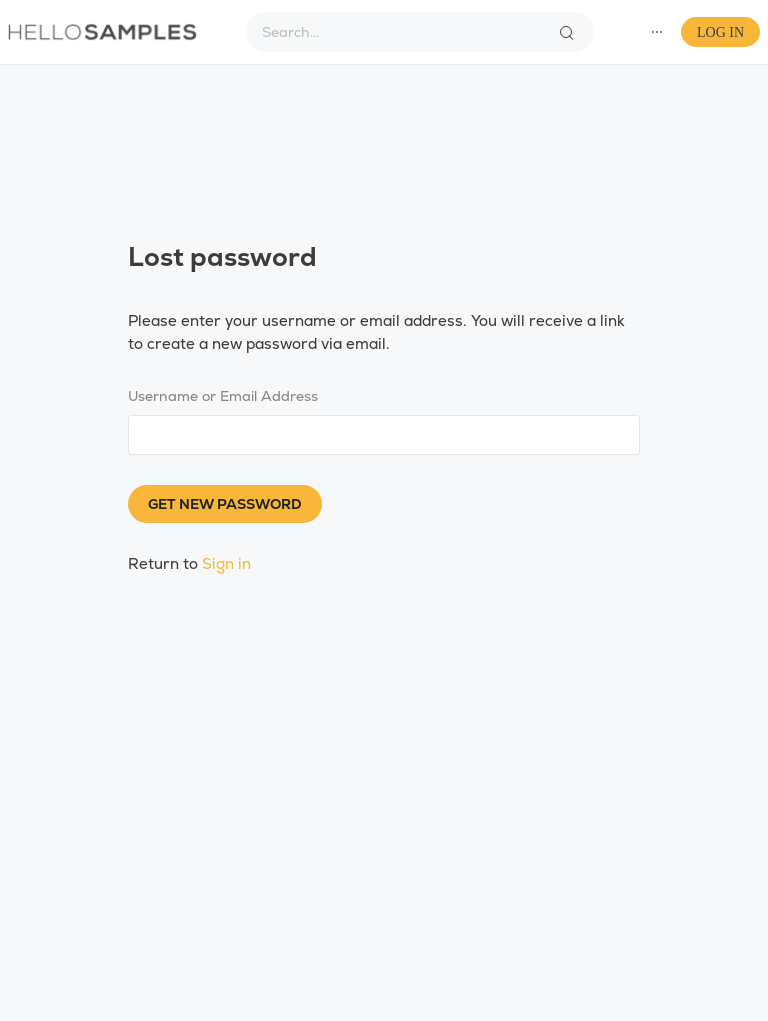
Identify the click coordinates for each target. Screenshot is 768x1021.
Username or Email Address (223, 396)
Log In (720, 32)
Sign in (226, 563)
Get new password (225, 504)
